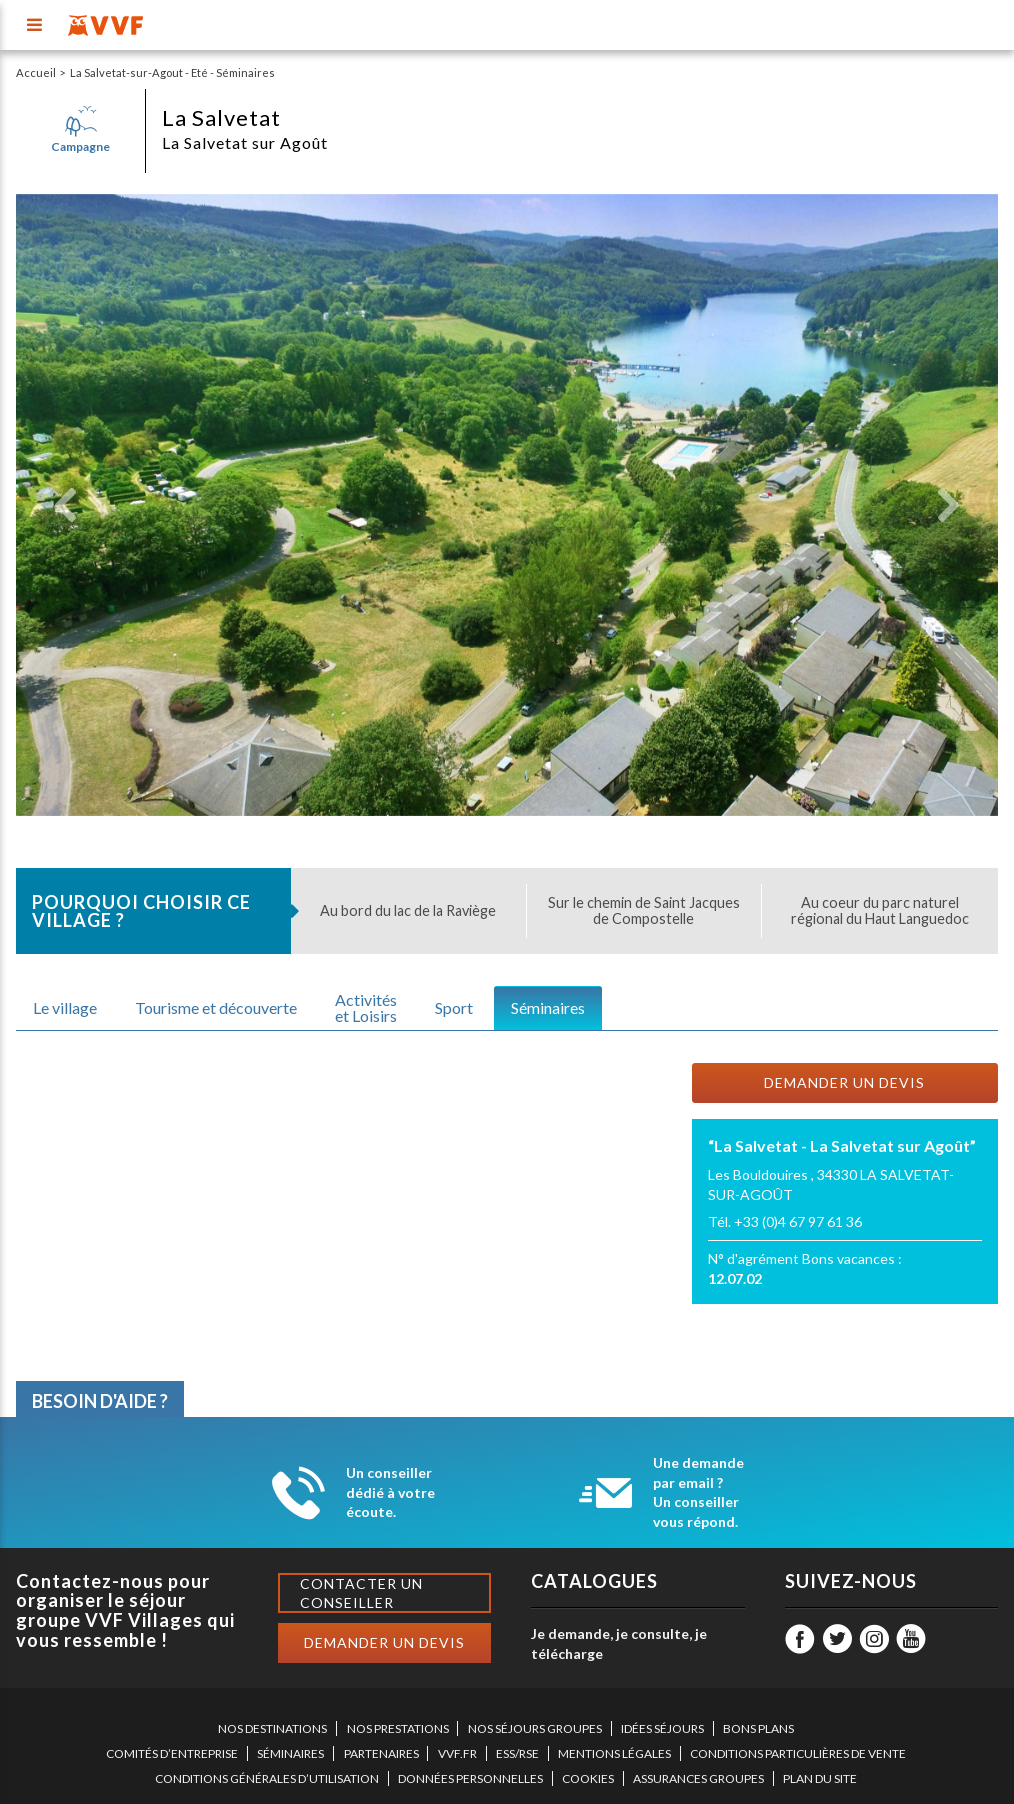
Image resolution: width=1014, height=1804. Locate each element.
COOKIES (588, 1778)
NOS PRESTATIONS (398, 1728)
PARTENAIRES (381, 1753)
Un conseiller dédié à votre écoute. (390, 1492)
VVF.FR (457, 1753)
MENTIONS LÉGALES (614, 1753)
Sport (454, 1007)
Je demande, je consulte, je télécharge (619, 1643)
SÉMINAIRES (290, 1753)
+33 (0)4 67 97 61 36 (798, 1221)
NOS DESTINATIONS (272, 1728)
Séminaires (548, 1007)
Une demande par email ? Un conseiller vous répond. (698, 1492)
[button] (65, 505)
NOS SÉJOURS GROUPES (535, 1728)
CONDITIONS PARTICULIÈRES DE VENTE (798, 1753)
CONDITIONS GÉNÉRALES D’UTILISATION (267, 1778)
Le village (65, 1007)
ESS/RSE (517, 1753)
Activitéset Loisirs (366, 1007)
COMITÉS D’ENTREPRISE (172, 1753)
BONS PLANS (758, 1728)
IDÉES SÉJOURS (662, 1728)
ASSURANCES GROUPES (698, 1778)
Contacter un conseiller (361, 1593)
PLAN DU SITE (820, 1778)
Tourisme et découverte (216, 1007)
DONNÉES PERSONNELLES (470, 1778)
